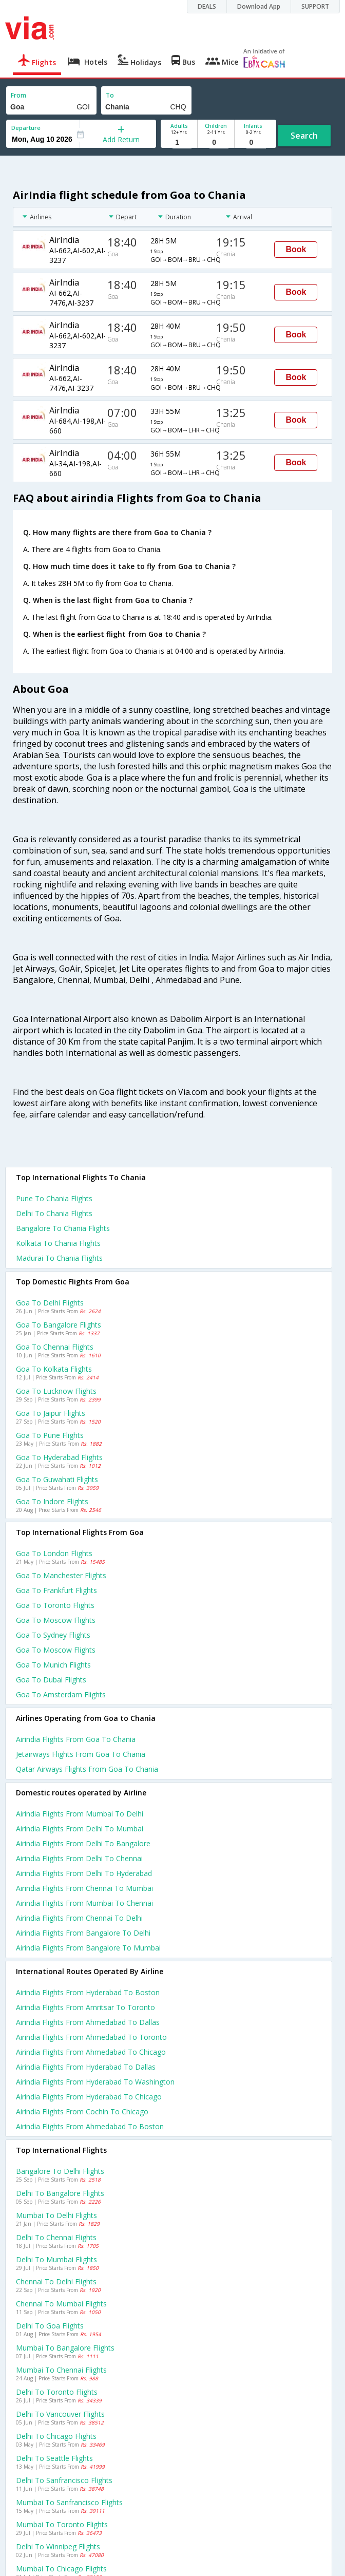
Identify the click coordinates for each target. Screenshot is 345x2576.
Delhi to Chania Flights (54, 1213)
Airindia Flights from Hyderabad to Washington (95, 2082)
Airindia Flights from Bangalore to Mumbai (88, 1948)
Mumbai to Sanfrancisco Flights (69, 2502)
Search (304, 135)
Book (295, 249)
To (110, 95)
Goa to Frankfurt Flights (56, 1590)
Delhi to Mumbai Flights (56, 2259)
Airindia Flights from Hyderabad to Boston (88, 1992)
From (18, 95)
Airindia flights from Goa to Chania (76, 1739)
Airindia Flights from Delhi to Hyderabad (84, 1873)
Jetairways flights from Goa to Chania (80, 1754)
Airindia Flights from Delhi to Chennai (79, 1858)
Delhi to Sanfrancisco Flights (64, 2480)
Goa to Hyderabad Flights (59, 1457)
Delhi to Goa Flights (50, 2326)
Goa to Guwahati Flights (57, 1479)
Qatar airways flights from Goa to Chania (87, 1769)
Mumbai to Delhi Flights (56, 2215)
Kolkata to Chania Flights (58, 1243)
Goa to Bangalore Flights (58, 1325)
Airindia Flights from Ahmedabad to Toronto (91, 2037)
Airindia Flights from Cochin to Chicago (82, 2111)
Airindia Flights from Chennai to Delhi (79, 1918)
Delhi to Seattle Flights (54, 2458)
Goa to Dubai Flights (51, 1679)
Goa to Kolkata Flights (54, 1369)
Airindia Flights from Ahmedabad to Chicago (91, 2052)
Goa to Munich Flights (53, 1665)
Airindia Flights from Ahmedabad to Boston (90, 2126)
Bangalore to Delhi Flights (60, 2171)
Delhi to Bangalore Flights (60, 2193)
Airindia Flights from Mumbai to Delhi (79, 1814)
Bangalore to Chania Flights (63, 1228)
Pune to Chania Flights (54, 1198)
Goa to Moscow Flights (55, 1620)
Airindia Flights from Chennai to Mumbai (84, 1888)
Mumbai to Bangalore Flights (65, 2348)
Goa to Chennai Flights (54, 1347)
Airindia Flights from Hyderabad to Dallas (86, 2067)
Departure (26, 127)
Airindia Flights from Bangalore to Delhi (83, 1933)
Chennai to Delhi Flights (56, 2281)
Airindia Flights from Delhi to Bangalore (83, 1843)
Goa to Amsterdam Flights (61, 1694)
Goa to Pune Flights (50, 1435)
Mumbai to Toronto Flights (62, 2524)
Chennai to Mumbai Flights (61, 2303)
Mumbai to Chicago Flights (61, 2568)
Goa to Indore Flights (52, 1501)
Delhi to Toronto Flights (57, 2392)
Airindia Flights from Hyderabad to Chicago (89, 2096)
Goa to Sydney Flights (53, 1635)
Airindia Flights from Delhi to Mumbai (79, 1828)
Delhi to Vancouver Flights (60, 2414)
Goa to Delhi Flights (50, 1303)
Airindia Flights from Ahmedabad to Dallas (88, 2022)
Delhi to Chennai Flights (56, 2237)
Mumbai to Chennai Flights (61, 2370)
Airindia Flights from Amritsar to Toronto (85, 2007)
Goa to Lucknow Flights (56, 1391)
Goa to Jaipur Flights (50, 1413)
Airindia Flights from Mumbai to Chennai (84, 1903)
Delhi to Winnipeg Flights (58, 2546)
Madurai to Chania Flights (59, 1258)
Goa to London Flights (54, 1553)
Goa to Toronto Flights (55, 1605)
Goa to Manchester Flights (61, 1575)
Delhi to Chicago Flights (56, 2436)
